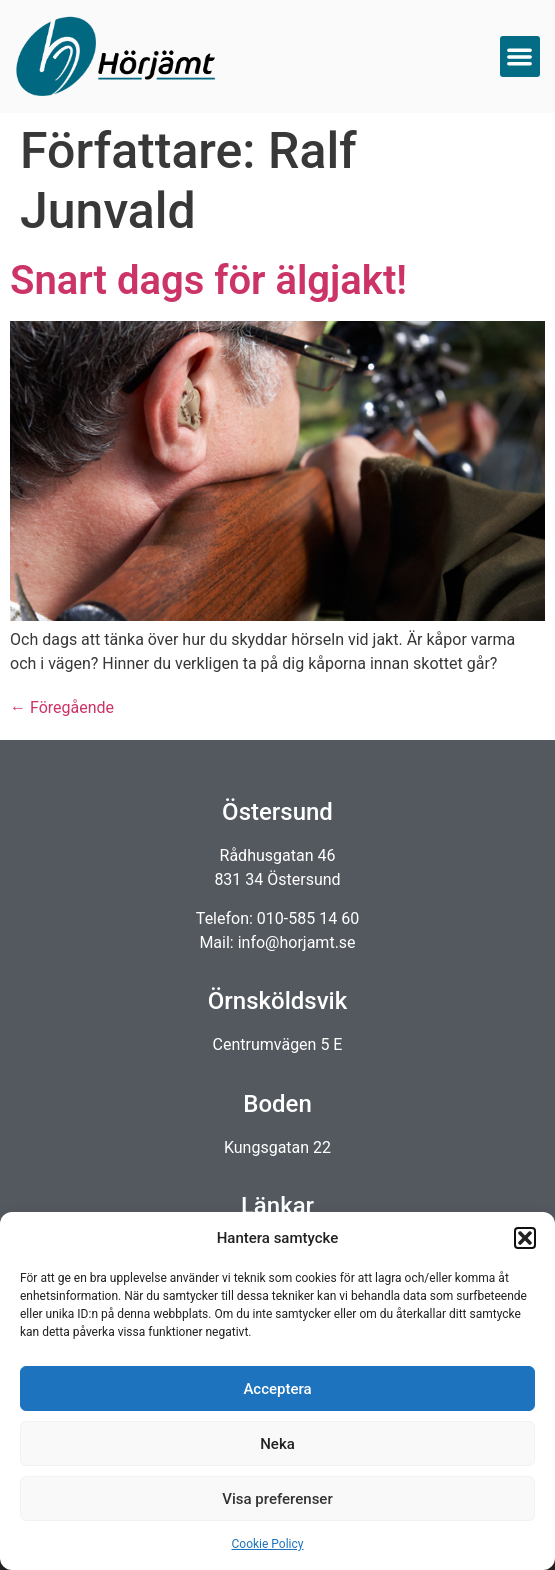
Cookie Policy (268, 1544)
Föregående (62, 707)
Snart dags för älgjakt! (208, 280)
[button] (525, 1238)
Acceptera (277, 1389)
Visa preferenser (277, 1499)
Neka (277, 1444)
